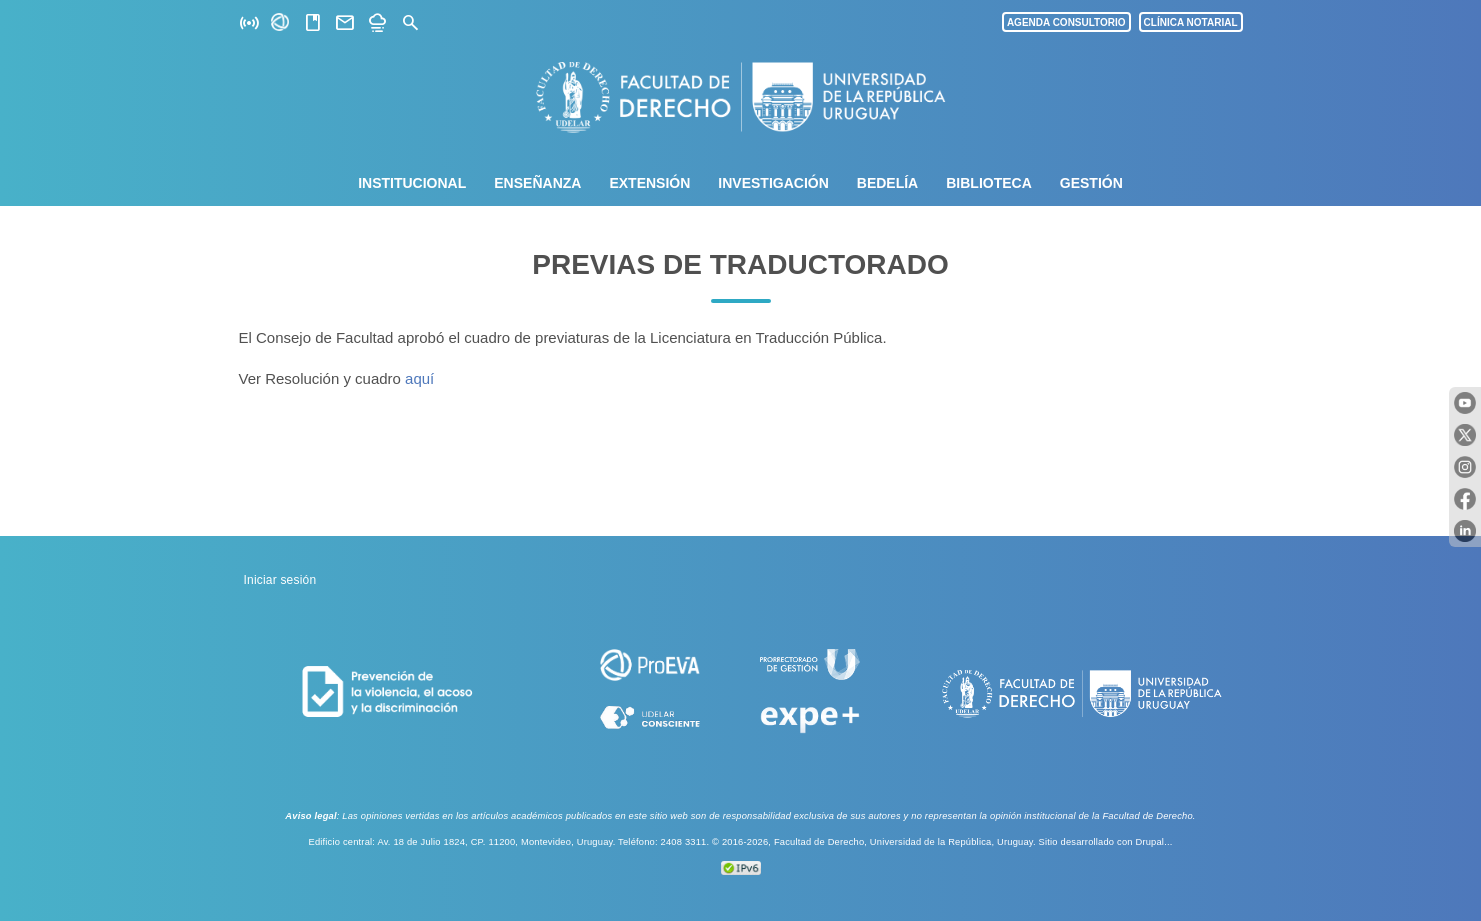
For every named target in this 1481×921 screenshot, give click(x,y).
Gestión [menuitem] (1091, 183)
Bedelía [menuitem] (887, 183)
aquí (419, 378)
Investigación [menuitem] (773, 183)
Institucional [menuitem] (412, 183)
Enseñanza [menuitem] (537, 183)
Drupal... (1153, 842)
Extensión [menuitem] (649, 183)
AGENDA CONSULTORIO (1066, 22)
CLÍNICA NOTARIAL (1191, 22)
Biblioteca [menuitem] (989, 183)
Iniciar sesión (280, 580)
